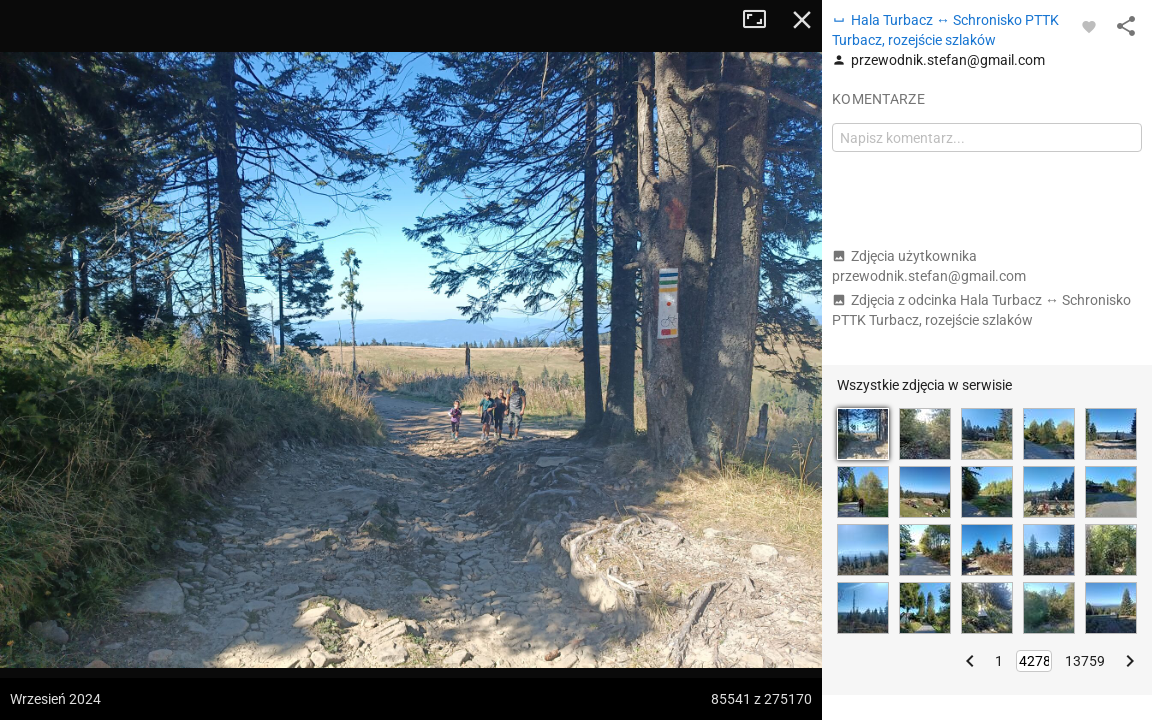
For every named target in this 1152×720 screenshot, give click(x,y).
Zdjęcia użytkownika (929, 266)
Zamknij (802, 20)
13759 (1085, 661)
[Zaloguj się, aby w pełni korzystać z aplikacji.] (1089, 26)
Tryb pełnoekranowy (762, 20)
